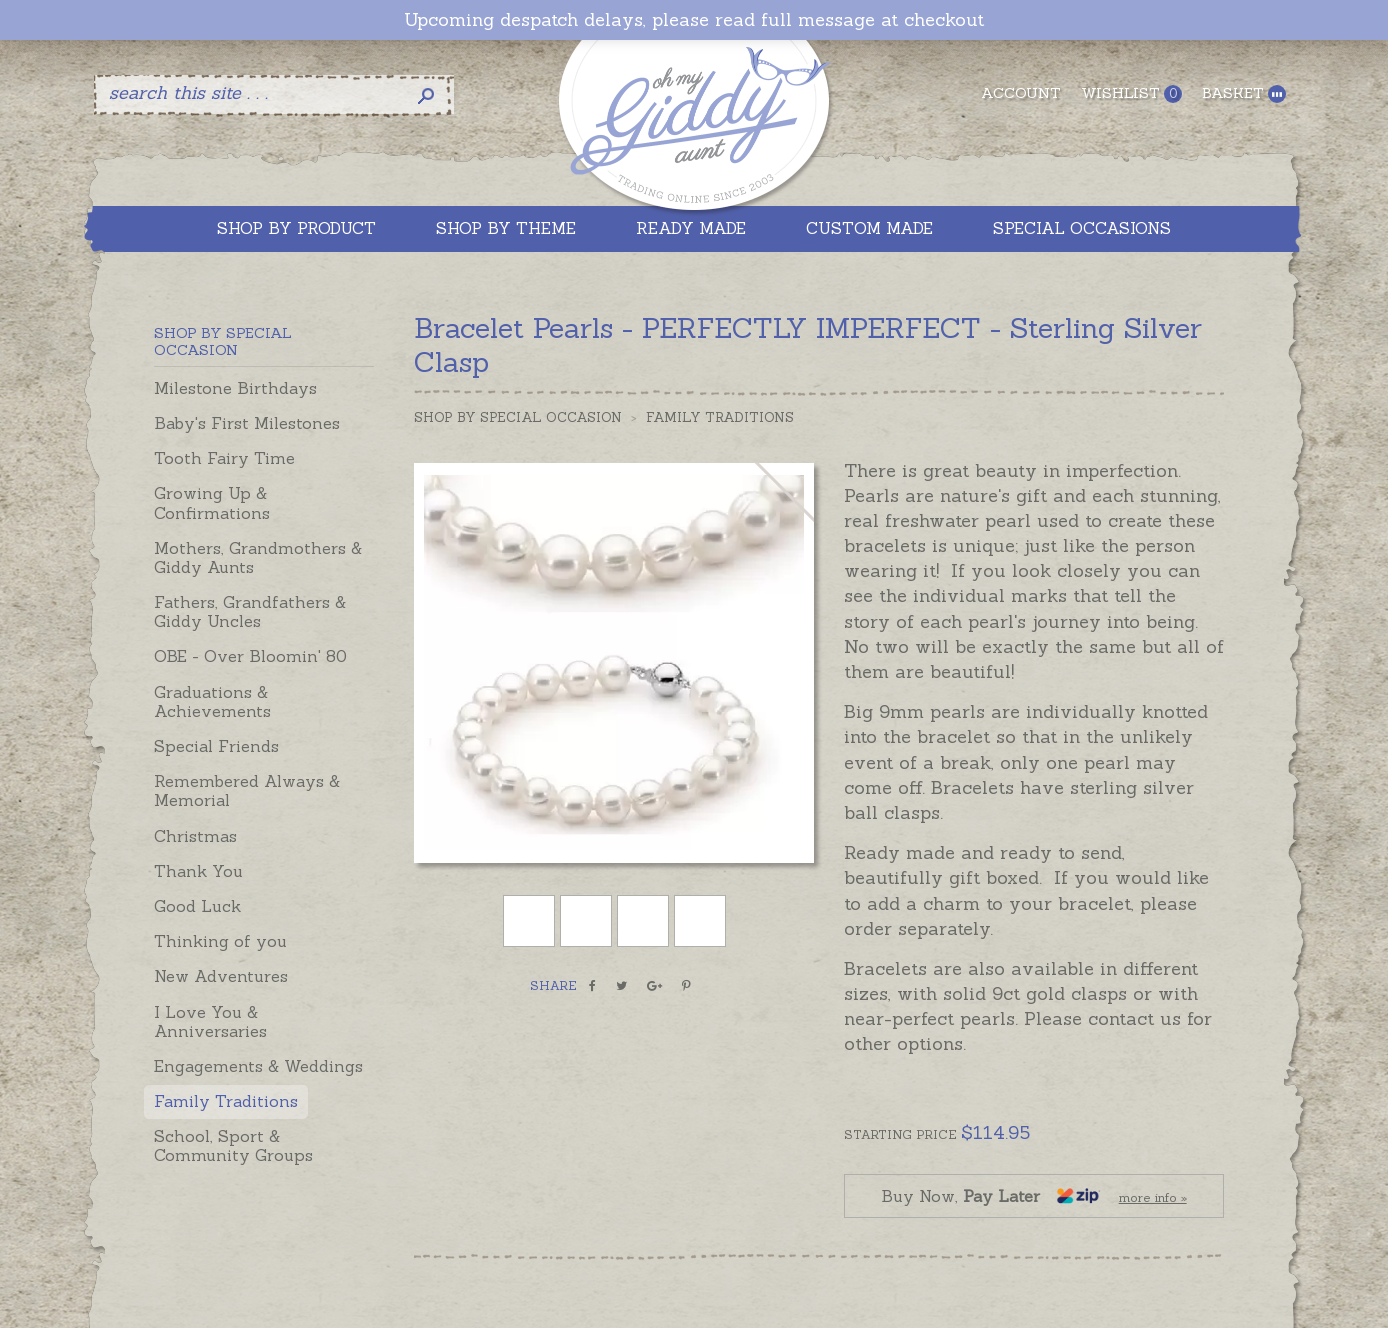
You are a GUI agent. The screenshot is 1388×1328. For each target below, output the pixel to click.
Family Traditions (226, 1101)
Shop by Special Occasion (518, 417)
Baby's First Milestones (247, 423)
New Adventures (221, 976)
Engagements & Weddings (258, 1066)
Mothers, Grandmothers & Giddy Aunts (258, 557)
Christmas (195, 836)
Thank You (198, 871)
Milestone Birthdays (235, 388)
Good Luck (197, 906)
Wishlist (1131, 93)
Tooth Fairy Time (224, 458)
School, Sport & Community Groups (233, 1145)
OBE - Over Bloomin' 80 (250, 656)
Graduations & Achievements (212, 701)
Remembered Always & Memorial (247, 790)
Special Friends (216, 746)
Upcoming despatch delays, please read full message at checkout (694, 20)
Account (1021, 93)
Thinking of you (220, 941)
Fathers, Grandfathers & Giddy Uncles (250, 611)
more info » (1153, 1197)
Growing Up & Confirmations (212, 502)
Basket (1244, 93)
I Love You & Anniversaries (210, 1021)
